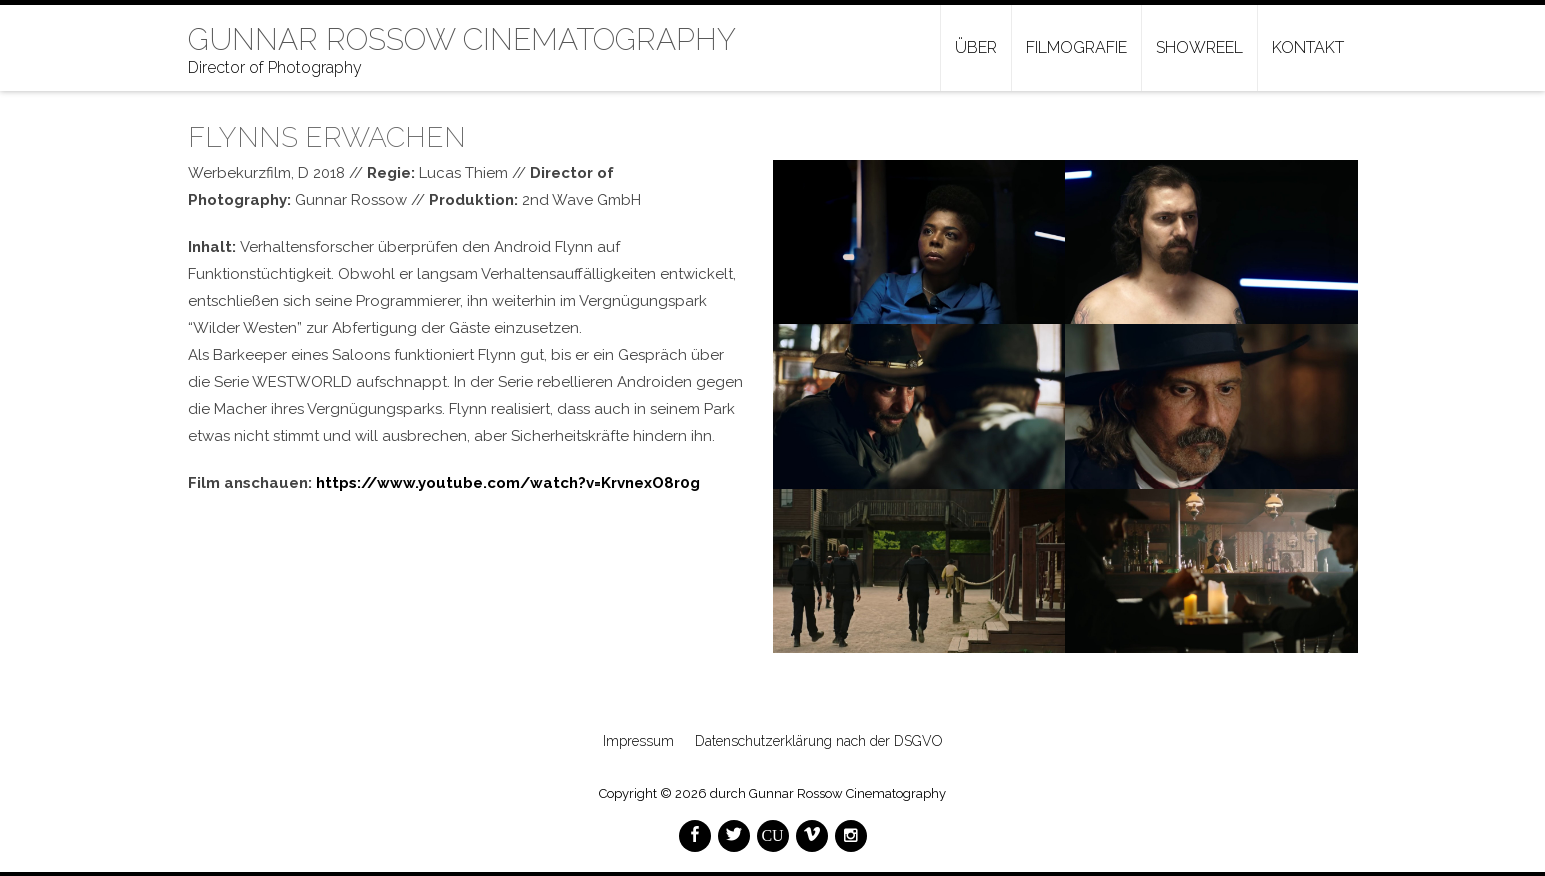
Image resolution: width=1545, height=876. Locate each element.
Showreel (1199, 47)
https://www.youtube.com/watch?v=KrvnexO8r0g (508, 483)
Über (976, 47)
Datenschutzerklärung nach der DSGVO (819, 741)
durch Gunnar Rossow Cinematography (828, 793)
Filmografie (1076, 47)
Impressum (638, 741)
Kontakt (1308, 47)
